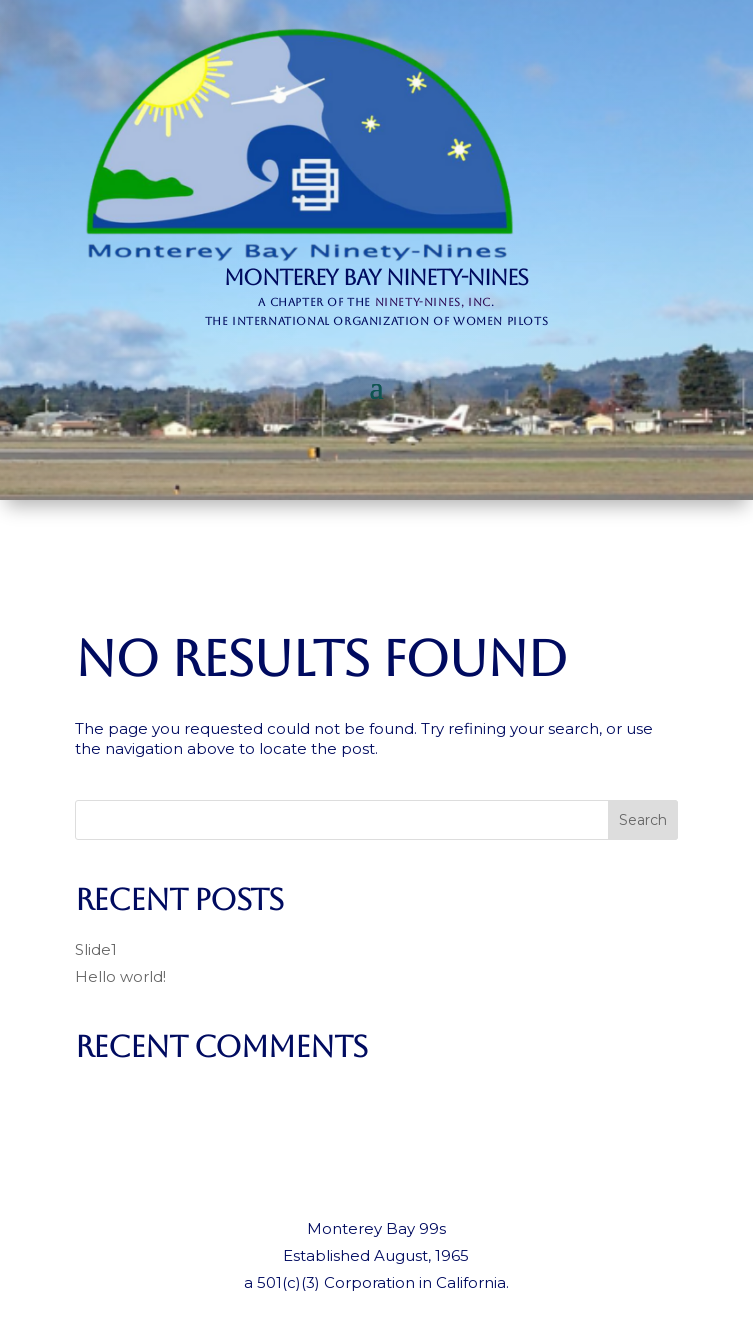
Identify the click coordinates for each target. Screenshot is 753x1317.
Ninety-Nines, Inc (433, 302)
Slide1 (96, 949)
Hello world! (120, 976)
